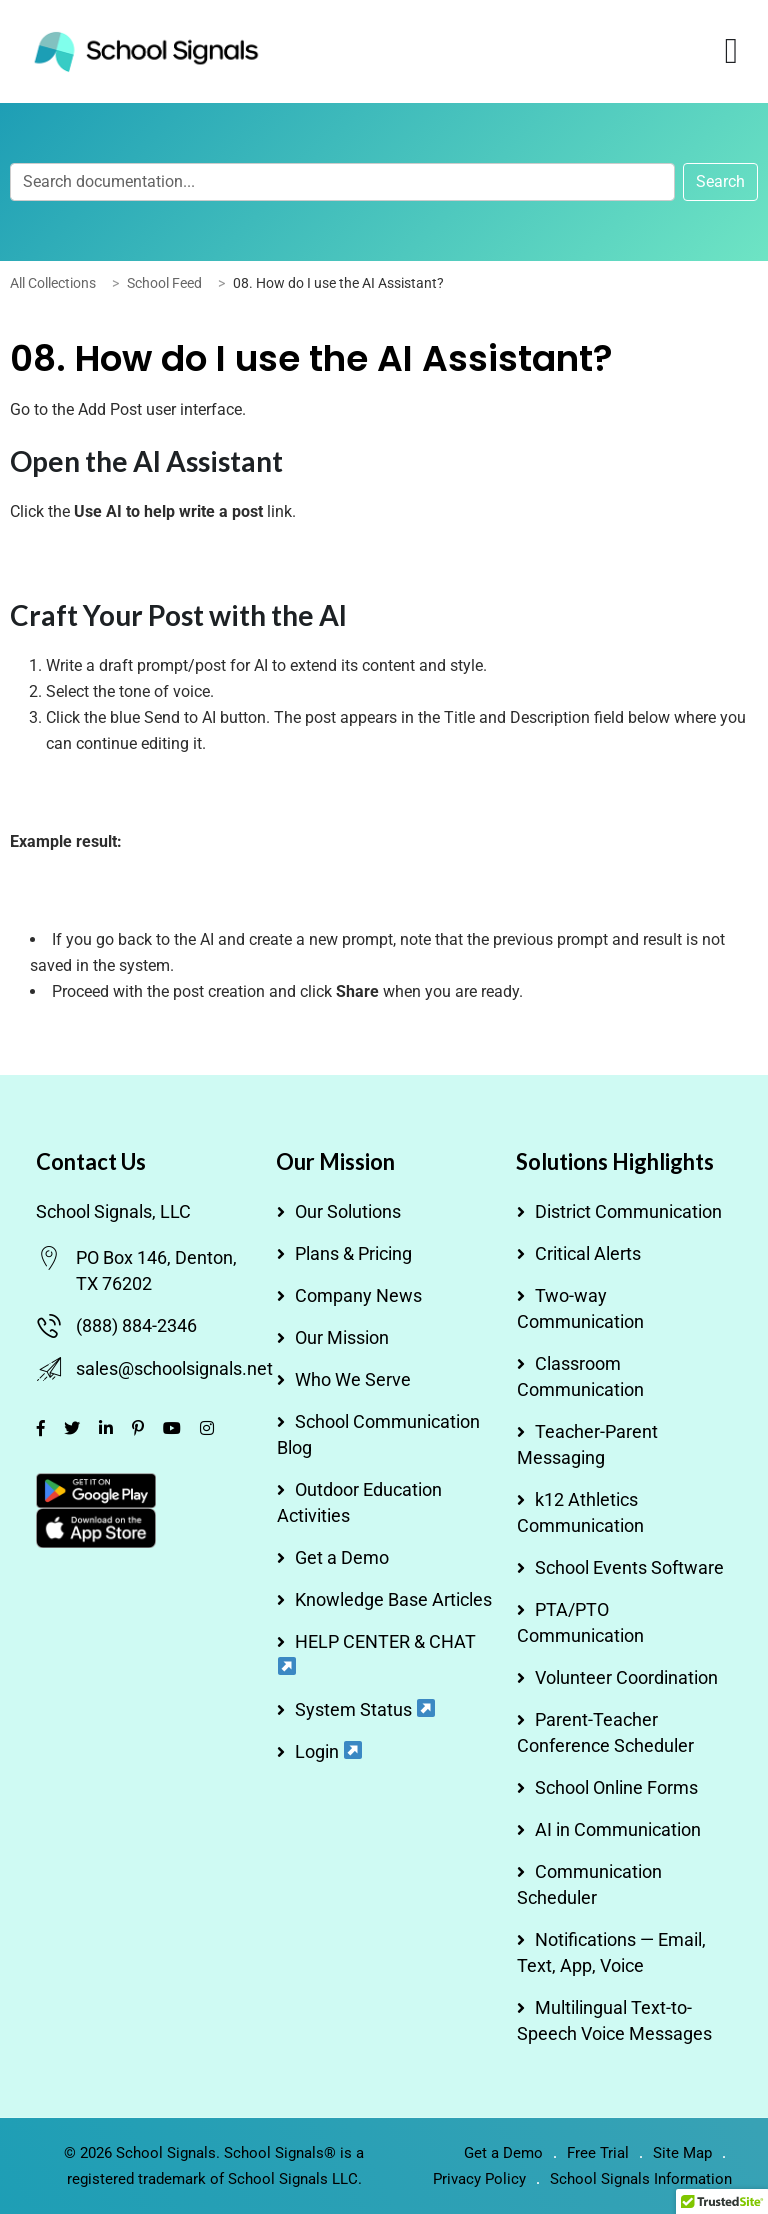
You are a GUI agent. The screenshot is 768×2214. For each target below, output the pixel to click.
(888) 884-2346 (136, 1325)
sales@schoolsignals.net (174, 1368)
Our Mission (342, 1337)
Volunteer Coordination (626, 1677)
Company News (358, 1295)
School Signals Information (641, 2179)
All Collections (53, 283)
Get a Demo (342, 1557)
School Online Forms (616, 1787)
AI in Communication (618, 1829)
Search (720, 181)
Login (328, 1751)
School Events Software (629, 1567)
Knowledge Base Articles (393, 1599)
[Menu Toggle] (731, 51)
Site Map (682, 2153)
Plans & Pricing (353, 1253)
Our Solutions (348, 1211)
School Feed (164, 283)
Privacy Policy (479, 2179)
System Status (365, 1709)
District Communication (628, 1211)
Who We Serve (353, 1379)
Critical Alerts (588, 1253)
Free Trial (598, 2153)
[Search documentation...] (342, 182)
